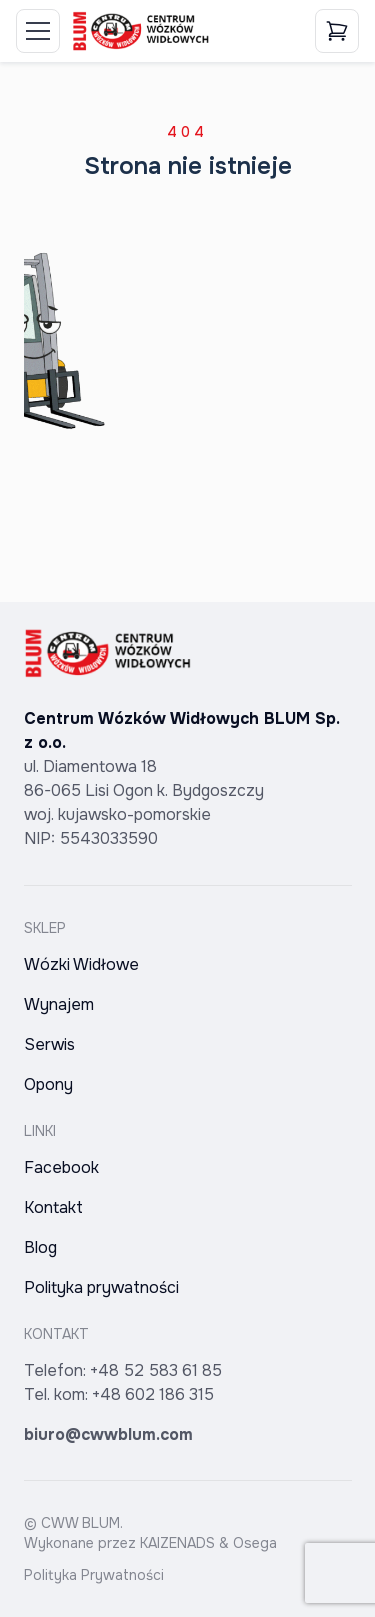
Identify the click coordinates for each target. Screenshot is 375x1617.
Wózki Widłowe (81, 964)
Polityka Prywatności (94, 1575)
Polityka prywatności (101, 1287)
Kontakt (53, 1207)
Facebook (61, 1167)
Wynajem (59, 1004)
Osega (255, 1543)
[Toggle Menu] (38, 31)
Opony (48, 1084)
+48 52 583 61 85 (156, 1370)
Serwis (49, 1044)
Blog (40, 1247)
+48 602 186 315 (153, 1394)
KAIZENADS (177, 1543)
